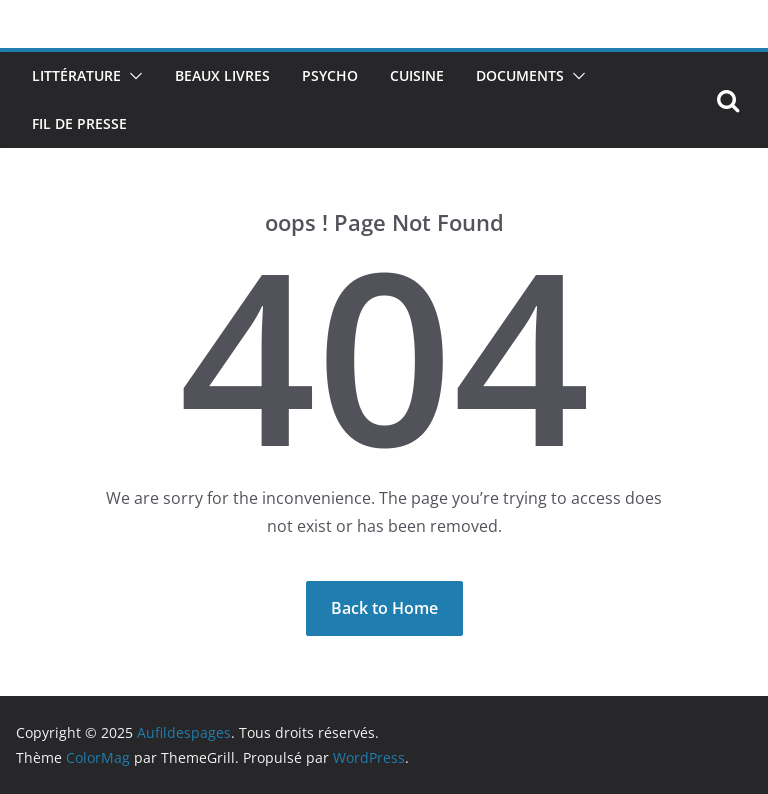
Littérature (76, 75)
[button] (132, 76)
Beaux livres (222, 75)
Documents (520, 75)
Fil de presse (79, 123)
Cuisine (417, 75)
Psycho (330, 75)
